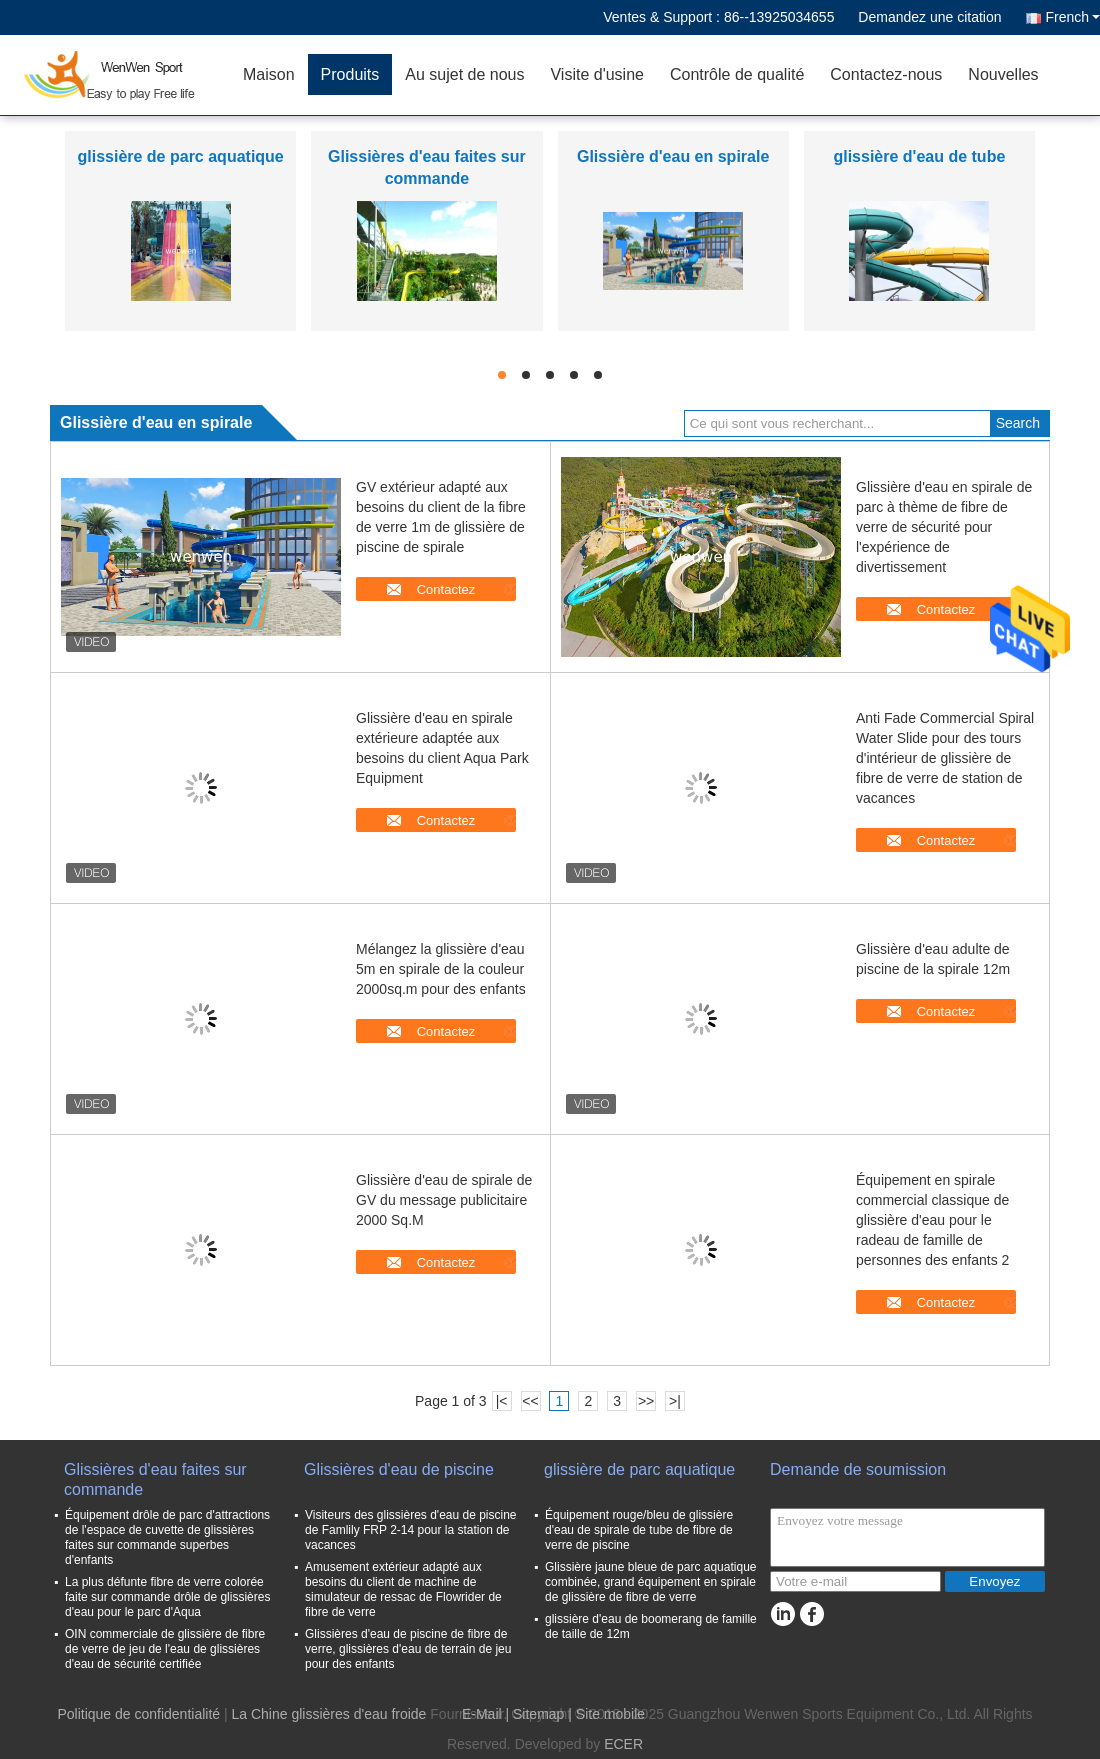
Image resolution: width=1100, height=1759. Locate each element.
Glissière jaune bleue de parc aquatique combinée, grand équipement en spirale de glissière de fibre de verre (650, 1582)
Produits (350, 74)
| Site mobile (606, 1714)
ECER (623, 1744)
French (1072, 17)
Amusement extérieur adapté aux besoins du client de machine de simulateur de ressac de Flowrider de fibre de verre (403, 1589)
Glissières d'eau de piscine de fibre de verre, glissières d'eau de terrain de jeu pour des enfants (408, 1649)
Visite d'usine (596, 74)
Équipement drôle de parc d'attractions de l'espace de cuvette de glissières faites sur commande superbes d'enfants (167, 1537)
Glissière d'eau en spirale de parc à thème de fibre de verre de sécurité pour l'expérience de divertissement (944, 527)
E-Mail (482, 1714)
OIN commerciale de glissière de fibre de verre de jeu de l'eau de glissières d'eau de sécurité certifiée (165, 1649)
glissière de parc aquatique (180, 156)
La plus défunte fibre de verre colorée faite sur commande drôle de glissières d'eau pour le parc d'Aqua (167, 1597)
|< (502, 1401)
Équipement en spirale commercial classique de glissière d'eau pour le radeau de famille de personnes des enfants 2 (932, 1220)
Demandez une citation (929, 17)
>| (675, 1401)
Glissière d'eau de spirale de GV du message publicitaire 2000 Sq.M (444, 1200)
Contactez (446, 589)
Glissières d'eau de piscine (399, 1469)
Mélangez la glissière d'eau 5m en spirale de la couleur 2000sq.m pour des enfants (441, 969)
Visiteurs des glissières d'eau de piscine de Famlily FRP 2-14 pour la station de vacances (411, 1530)
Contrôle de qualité (737, 74)
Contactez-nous (886, 74)
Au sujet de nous (464, 74)
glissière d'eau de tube (919, 156)
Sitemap (538, 1714)
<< (530, 1401)
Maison (269, 74)
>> (646, 1401)
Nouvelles (1003, 74)
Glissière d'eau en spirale (673, 156)
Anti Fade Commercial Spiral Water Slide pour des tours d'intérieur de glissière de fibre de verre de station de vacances (945, 758)
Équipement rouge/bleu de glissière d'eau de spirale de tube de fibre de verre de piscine (639, 1530)
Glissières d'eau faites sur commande (155, 1479)
